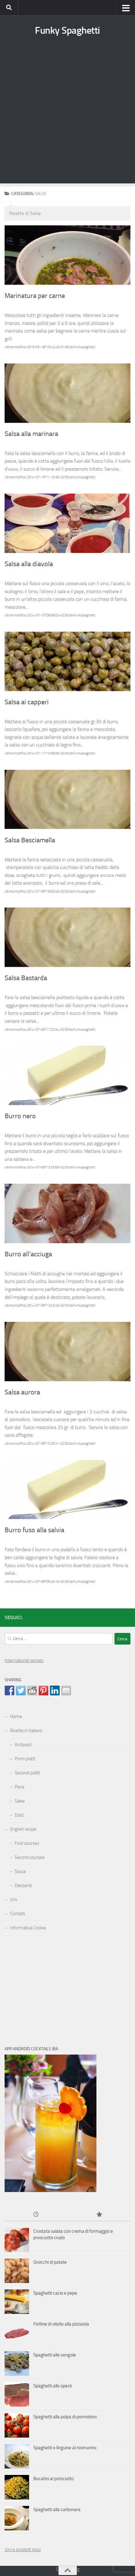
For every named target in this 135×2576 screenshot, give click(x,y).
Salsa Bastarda (26, 978)
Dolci (19, 1815)
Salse (20, 1801)
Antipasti (23, 1744)
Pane (19, 1787)
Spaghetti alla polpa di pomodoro (65, 2417)
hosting (72, 2569)
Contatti (17, 1913)
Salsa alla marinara (31, 434)
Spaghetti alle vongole (54, 2355)
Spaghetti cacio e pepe (55, 2293)
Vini (13, 1899)
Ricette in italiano (26, 1730)
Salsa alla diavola (29, 564)
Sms (60, 2569)
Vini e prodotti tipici (23, 2549)
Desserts (23, 1885)
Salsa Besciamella (30, 840)
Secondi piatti (27, 1773)
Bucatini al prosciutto (53, 2478)
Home (16, 1716)
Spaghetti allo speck (52, 2386)
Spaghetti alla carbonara (57, 2509)
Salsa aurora (22, 1392)
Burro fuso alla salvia (34, 1530)
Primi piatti (25, 1759)
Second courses (30, 1857)
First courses (27, 1843)
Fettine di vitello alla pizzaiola (61, 2324)
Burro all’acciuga (28, 1254)
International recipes (24, 1660)
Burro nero (20, 1116)
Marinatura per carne (35, 296)
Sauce (20, 1871)
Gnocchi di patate (50, 2262)
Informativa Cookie (28, 1928)
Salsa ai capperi (27, 702)
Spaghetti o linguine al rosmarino (64, 2447)
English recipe (23, 1829)
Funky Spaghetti (67, 30)
